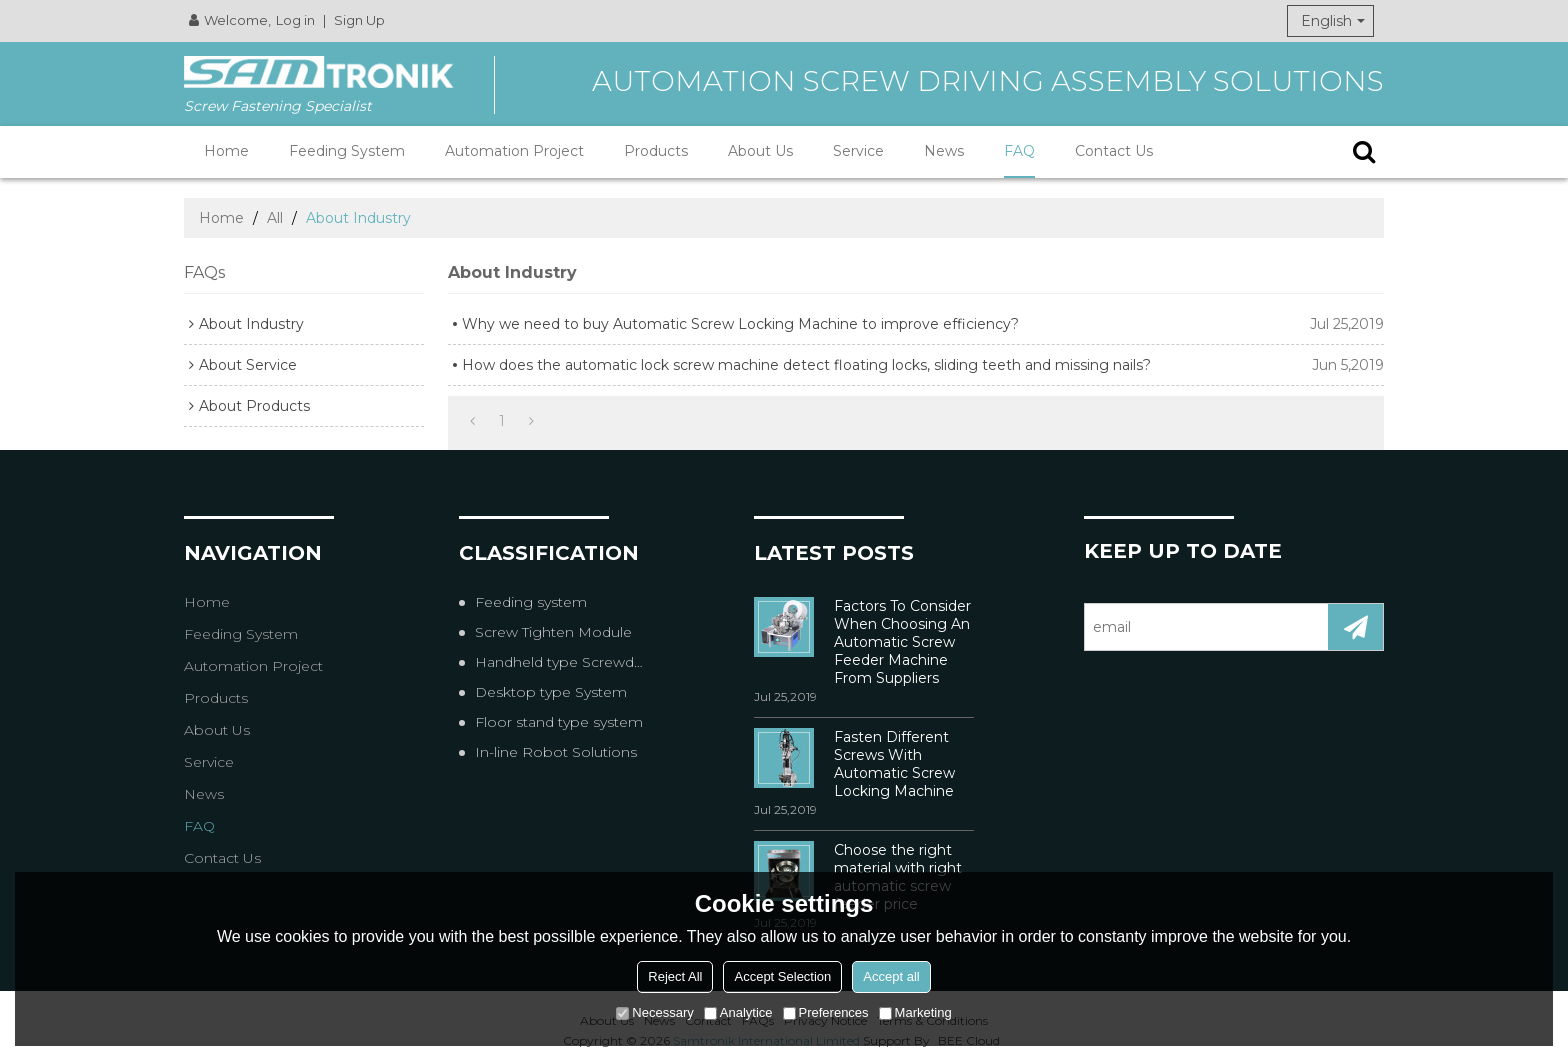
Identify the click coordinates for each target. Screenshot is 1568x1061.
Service (858, 151)
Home (226, 151)
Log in (295, 20)
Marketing (915, 1012)
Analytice (738, 1012)
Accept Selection (782, 976)
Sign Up (359, 20)
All (275, 218)
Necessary (654, 1012)
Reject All (675, 976)
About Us (760, 151)
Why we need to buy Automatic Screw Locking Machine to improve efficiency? (740, 324)
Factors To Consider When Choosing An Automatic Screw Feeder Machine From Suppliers (902, 642)
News (944, 151)
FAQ (1019, 151)
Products (656, 151)
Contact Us (1114, 151)
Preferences (826, 1012)
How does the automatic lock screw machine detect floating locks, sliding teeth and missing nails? (806, 365)
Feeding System (347, 151)
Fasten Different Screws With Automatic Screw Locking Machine (894, 764)
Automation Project (514, 151)
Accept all (891, 976)
